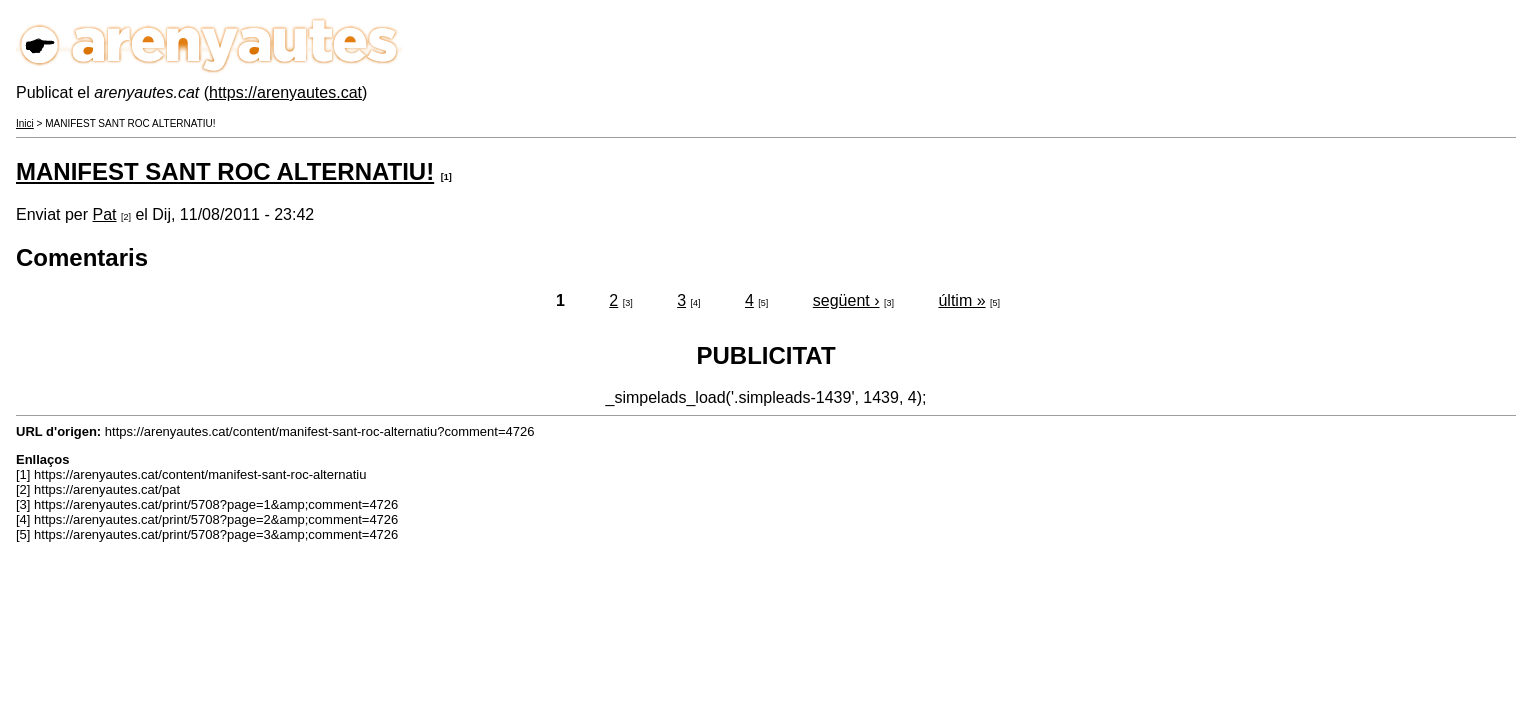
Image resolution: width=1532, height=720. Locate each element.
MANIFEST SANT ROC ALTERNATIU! (225, 171)
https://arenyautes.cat (285, 92)
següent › (846, 300)
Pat (104, 214)
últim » (961, 300)
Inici (25, 123)
